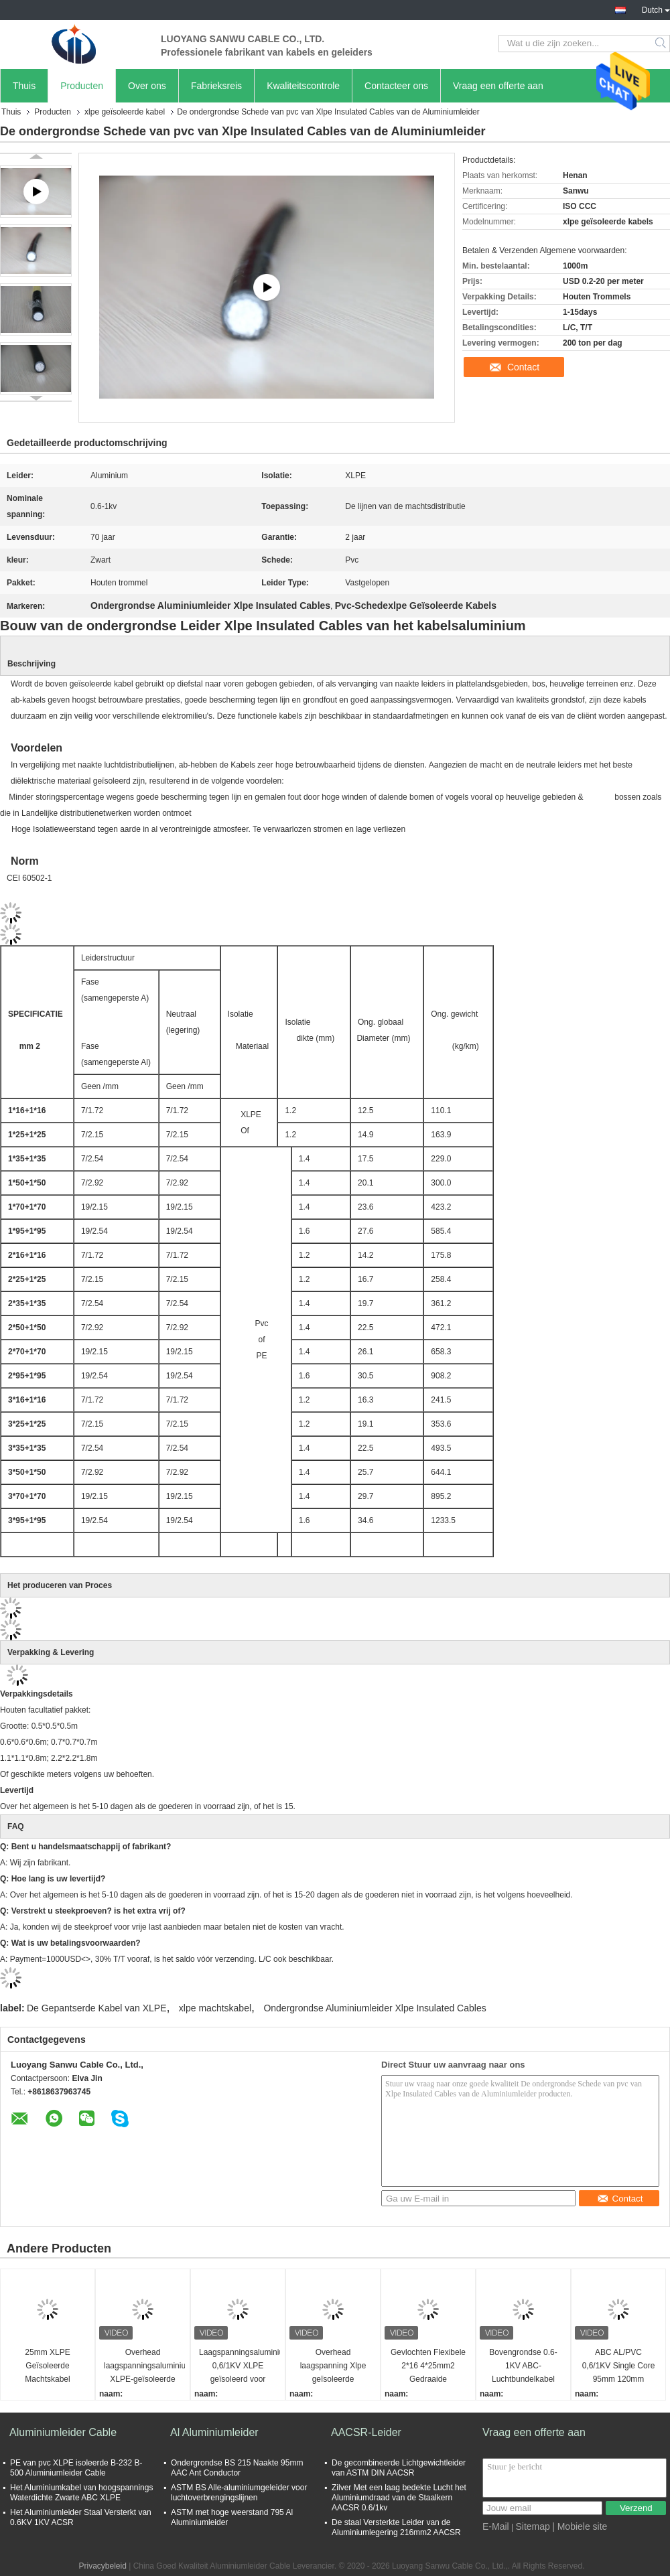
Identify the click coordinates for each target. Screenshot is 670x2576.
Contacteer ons (396, 85)
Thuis (24, 85)
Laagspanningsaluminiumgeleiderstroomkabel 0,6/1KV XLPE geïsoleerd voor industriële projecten (239, 2367)
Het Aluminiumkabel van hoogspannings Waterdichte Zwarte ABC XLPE (81, 2492)
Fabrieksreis (216, 85)
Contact (523, 367)
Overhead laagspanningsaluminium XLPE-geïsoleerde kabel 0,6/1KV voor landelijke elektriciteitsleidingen (144, 2367)
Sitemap (532, 2526)
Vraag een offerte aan (498, 85)
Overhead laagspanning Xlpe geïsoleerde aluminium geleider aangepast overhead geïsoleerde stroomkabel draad (332, 2367)
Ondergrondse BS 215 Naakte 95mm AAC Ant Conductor (237, 2468)
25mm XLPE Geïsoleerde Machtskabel (47, 2366)
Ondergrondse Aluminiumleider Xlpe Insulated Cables (374, 2008)
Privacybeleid (102, 2566)
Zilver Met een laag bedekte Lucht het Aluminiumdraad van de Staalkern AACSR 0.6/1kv (399, 2497)
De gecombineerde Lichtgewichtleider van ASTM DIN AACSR (399, 2468)
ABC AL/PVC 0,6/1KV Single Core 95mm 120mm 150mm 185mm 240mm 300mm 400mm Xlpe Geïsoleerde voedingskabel (618, 2367)
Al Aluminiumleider (214, 2432)
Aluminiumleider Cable (63, 2432)
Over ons (147, 85)
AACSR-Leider (366, 2432)
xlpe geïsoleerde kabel (124, 112)
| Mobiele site (579, 2526)
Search (661, 43)
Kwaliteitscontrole (303, 85)
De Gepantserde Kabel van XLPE (97, 2008)
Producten (81, 85)
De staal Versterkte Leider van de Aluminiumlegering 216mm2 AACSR (396, 2527)
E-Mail (495, 2526)
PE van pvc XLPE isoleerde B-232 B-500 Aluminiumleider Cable (76, 2468)
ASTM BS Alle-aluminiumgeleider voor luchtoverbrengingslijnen (239, 2492)
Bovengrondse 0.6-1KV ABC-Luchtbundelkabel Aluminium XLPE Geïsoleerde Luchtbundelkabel (523, 2367)
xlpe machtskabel (215, 2008)
